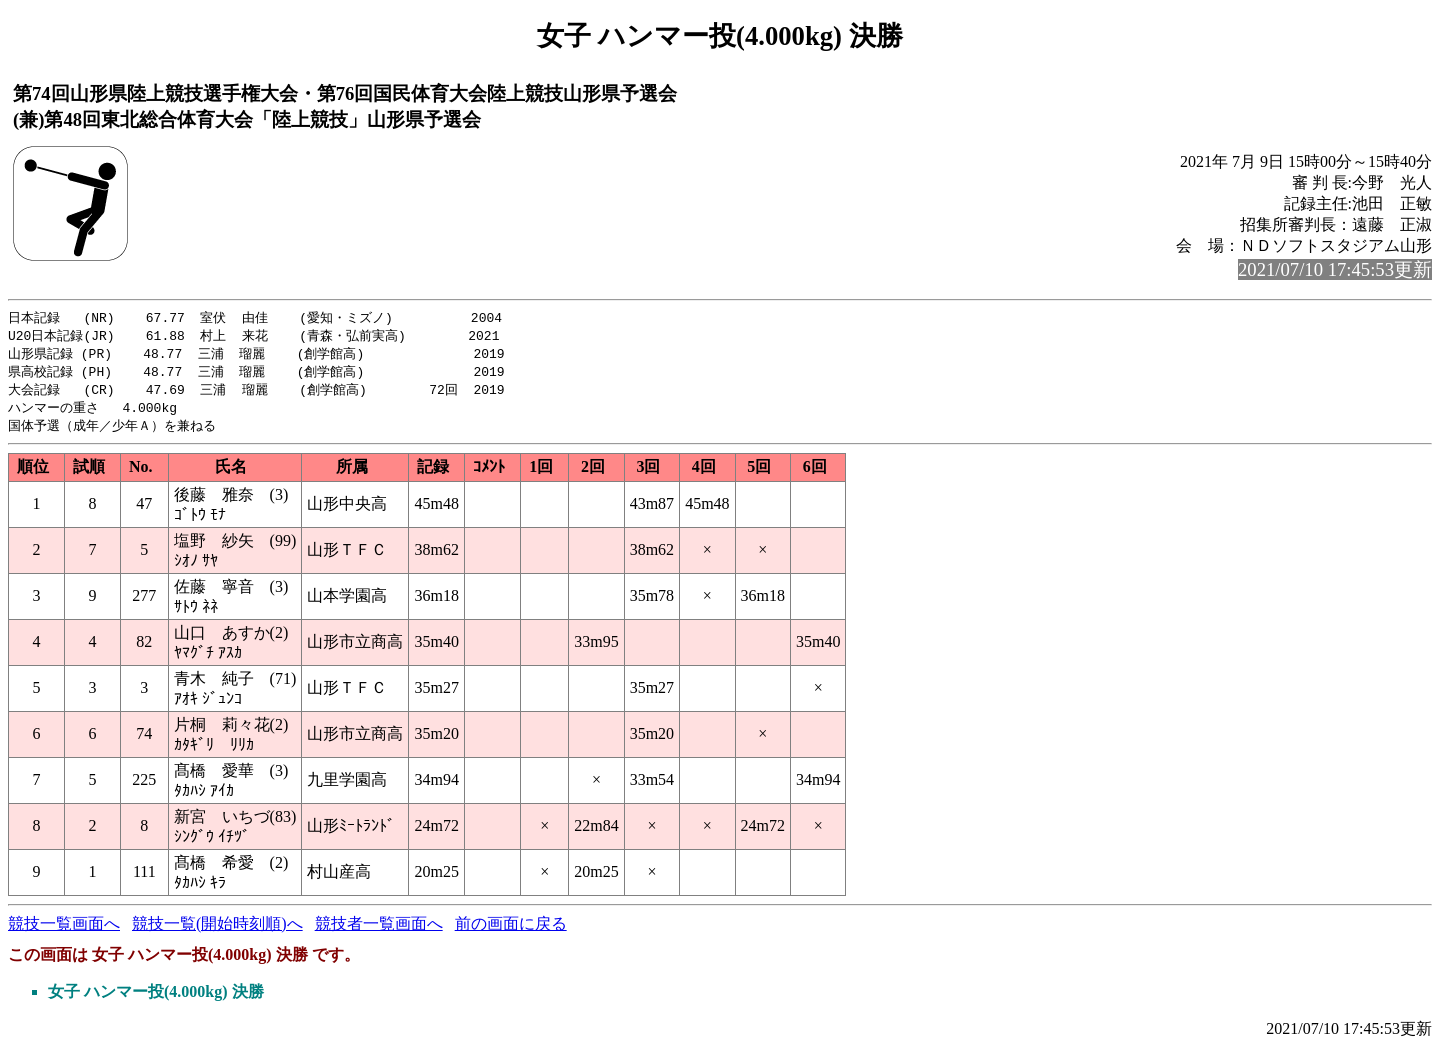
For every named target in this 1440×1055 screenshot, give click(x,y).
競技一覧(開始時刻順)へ (217, 930)
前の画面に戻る (511, 930)
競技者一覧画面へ (379, 930)
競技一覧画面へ (64, 930)
